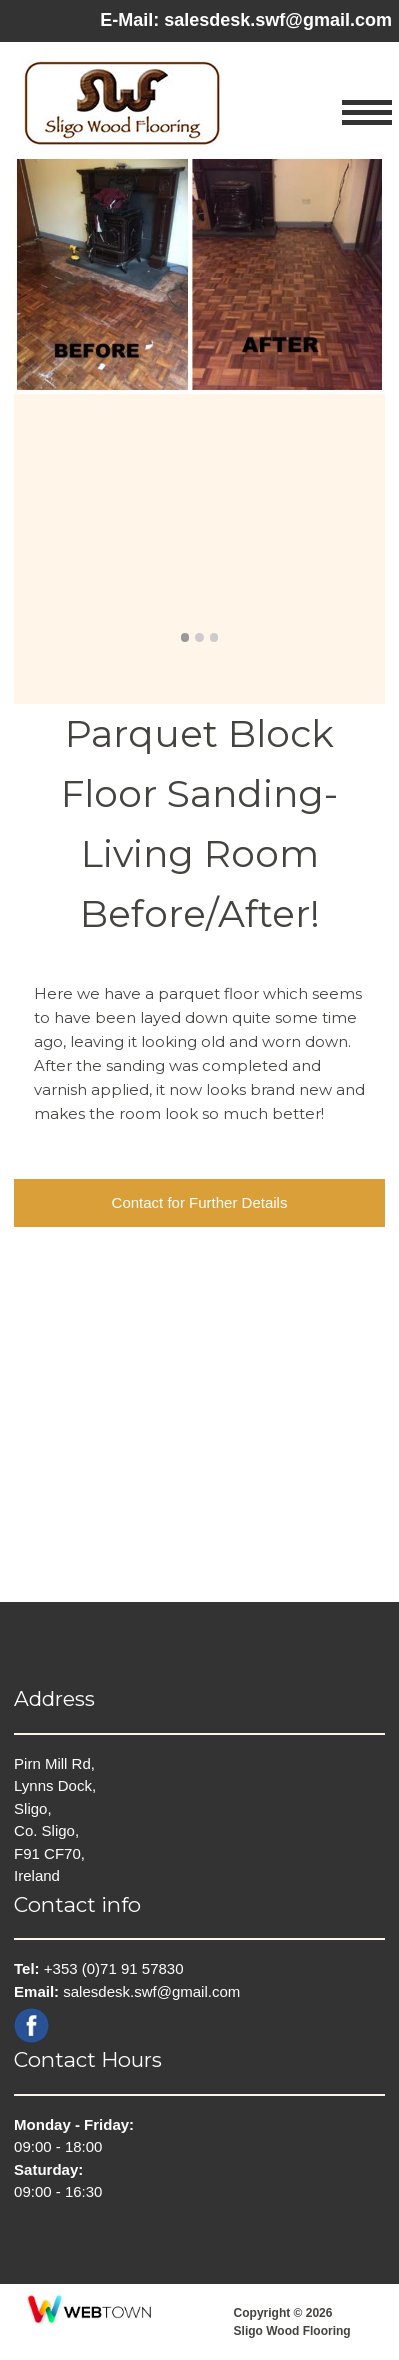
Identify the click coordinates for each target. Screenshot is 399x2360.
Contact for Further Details (200, 1202)
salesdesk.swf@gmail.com (278, 20)
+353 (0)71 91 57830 (114, 1968)
